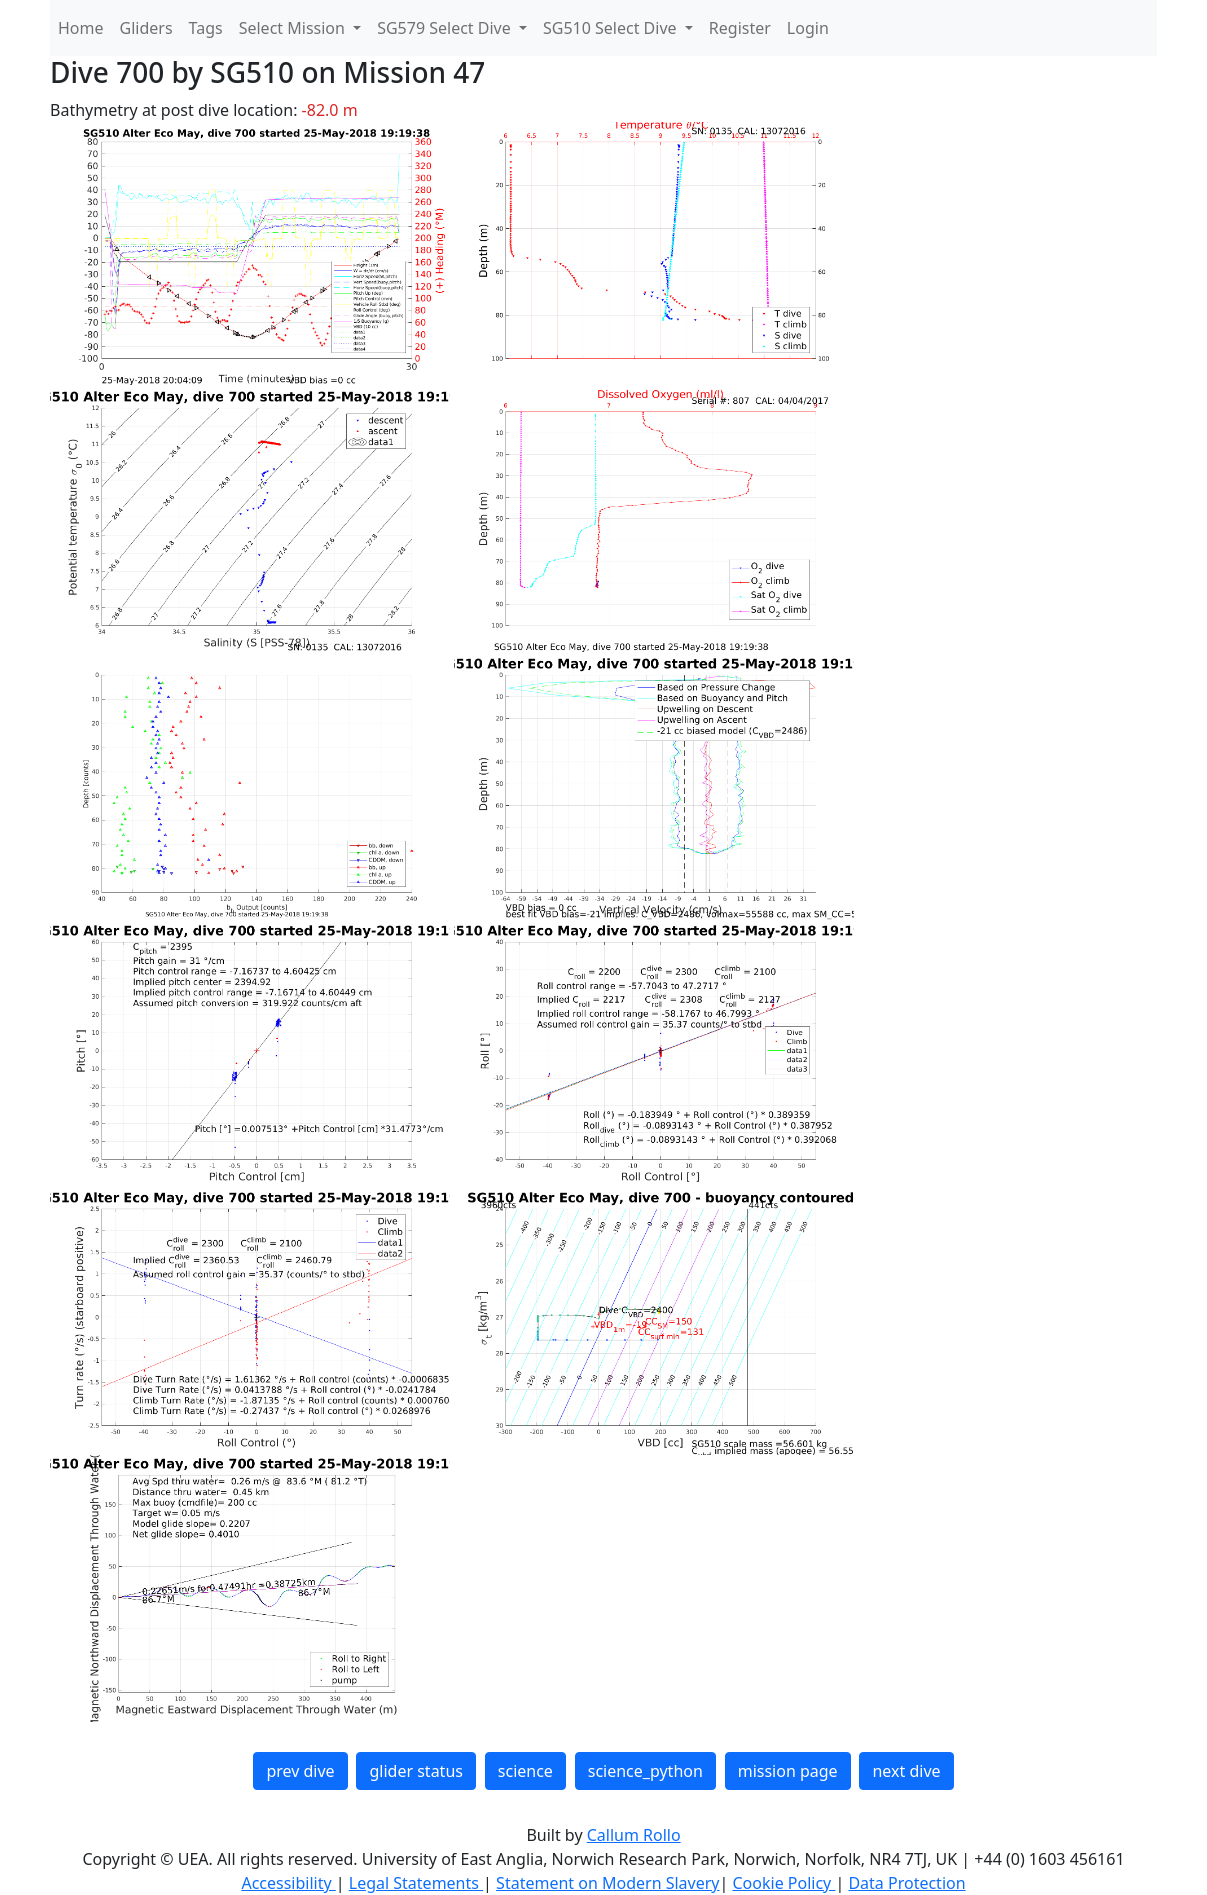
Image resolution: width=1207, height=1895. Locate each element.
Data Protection (906, 1883)
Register (740, 28)
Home (81, 28)
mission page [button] (788, 1771)
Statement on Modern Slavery (607, 1883)
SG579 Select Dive (446, 28)
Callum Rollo (634, 1835)
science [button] (525, 1771)
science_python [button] (645, 1771)
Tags (206, 28)
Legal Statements (416, 1883)
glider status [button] (415, 1771)
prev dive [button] (300, 1771)
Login (808, 28)
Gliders (146, 28)
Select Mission (294, 28)
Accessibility (288, 1883)
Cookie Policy (783, 1883)
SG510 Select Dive (612, 28)
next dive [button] (906, 1771)
